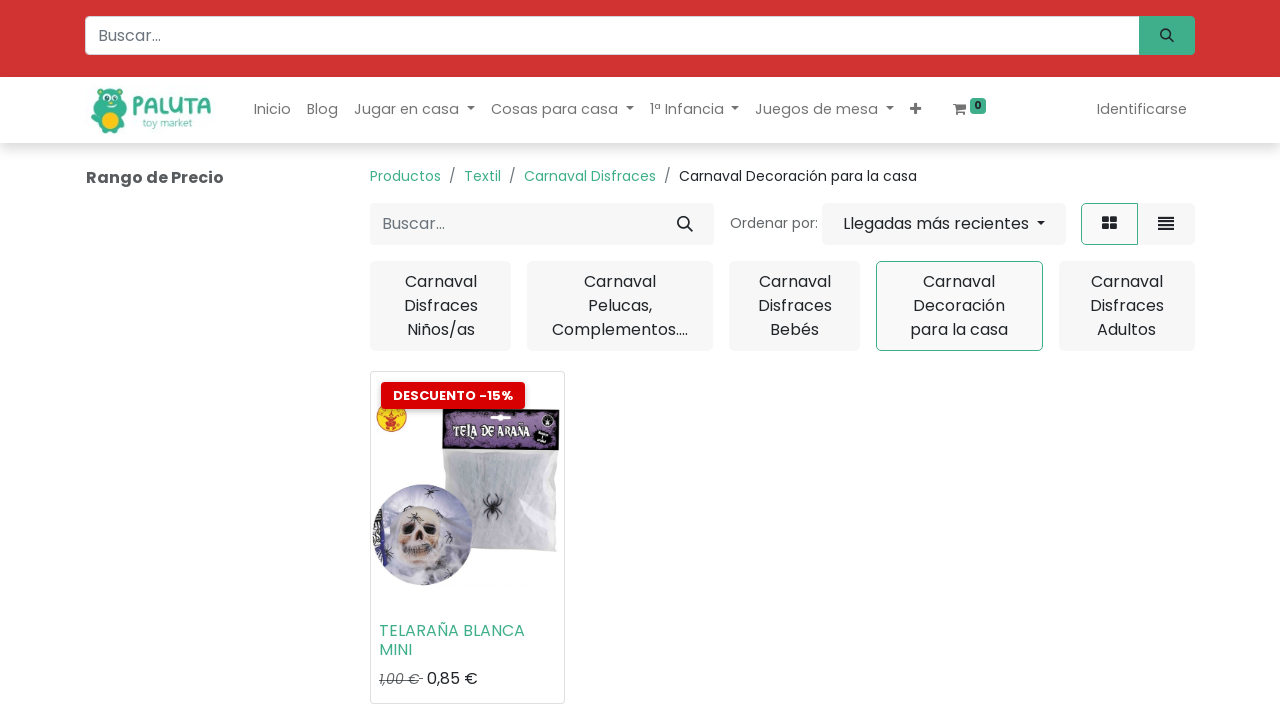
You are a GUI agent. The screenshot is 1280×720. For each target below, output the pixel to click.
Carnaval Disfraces (590, 176)
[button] (915, 109)
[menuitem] (272, 109)
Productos (405, 176)
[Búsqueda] (1167, 35)
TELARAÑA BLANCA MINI (452, 640)
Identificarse (1142, 109)
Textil (482, 176)
